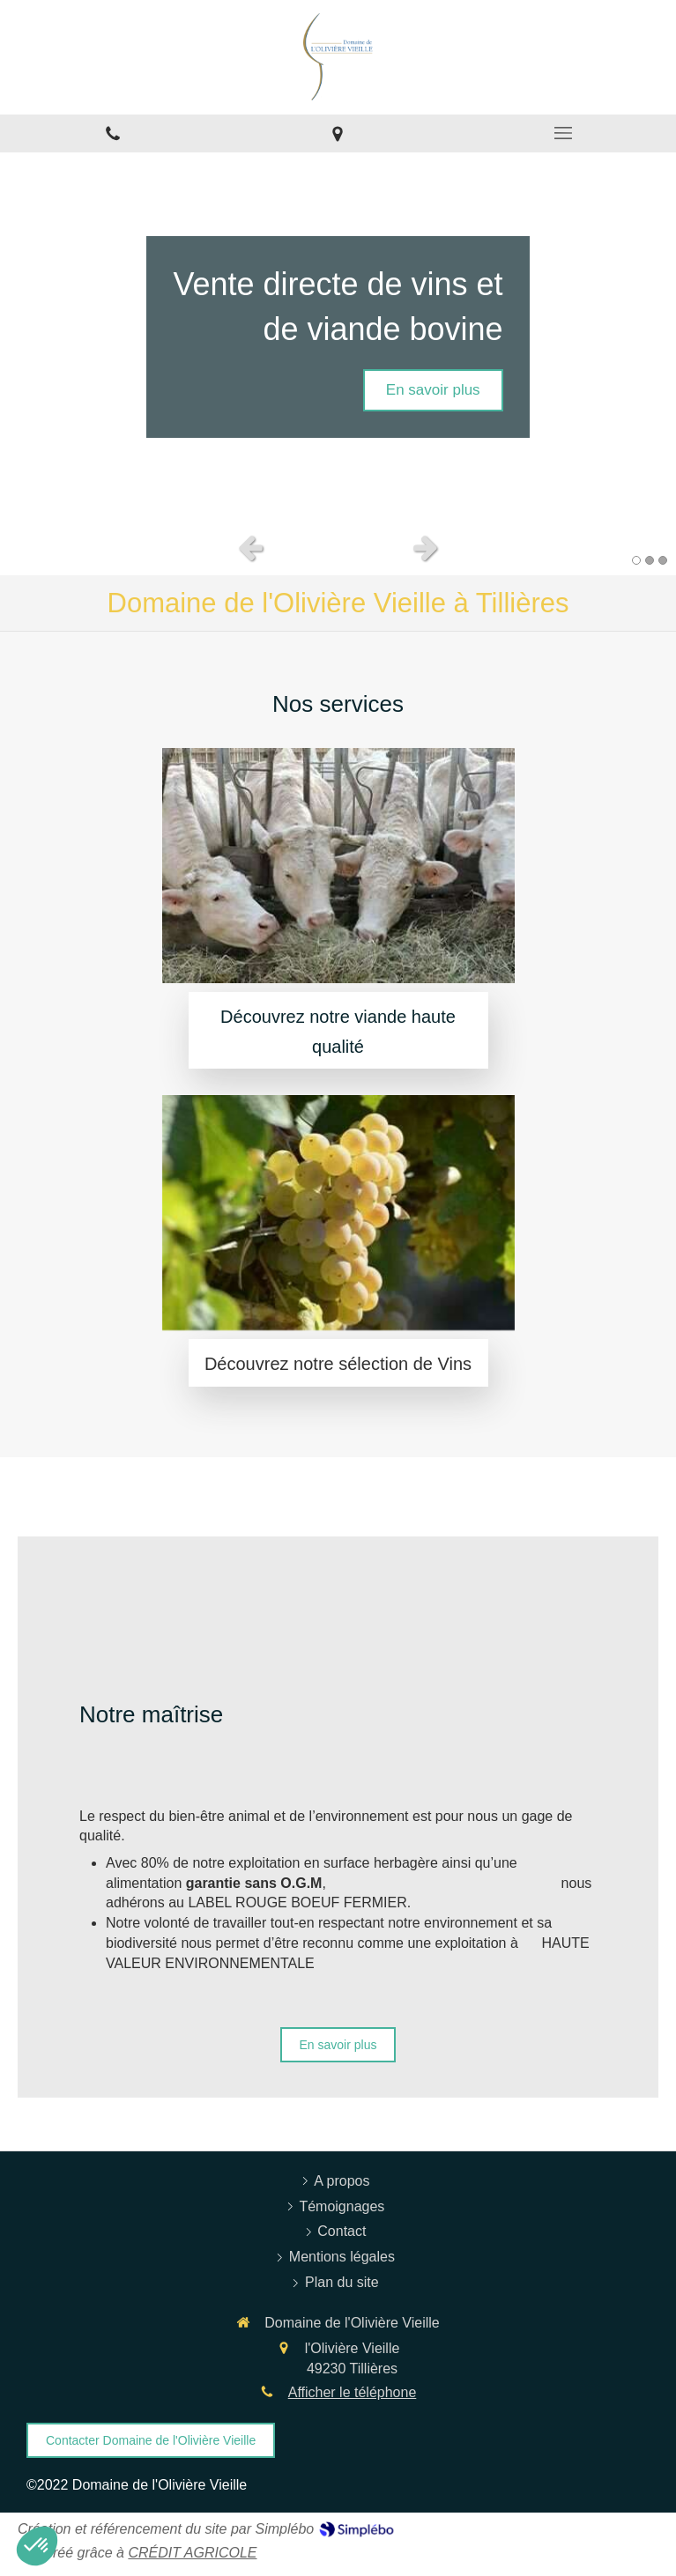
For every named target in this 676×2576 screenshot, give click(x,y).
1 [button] (636, 560)
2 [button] (649, 560)
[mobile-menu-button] (563, 133)
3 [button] (662, 560)
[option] (338, 337)
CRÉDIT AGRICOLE (192, 2552)
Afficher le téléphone (352, 2392)
